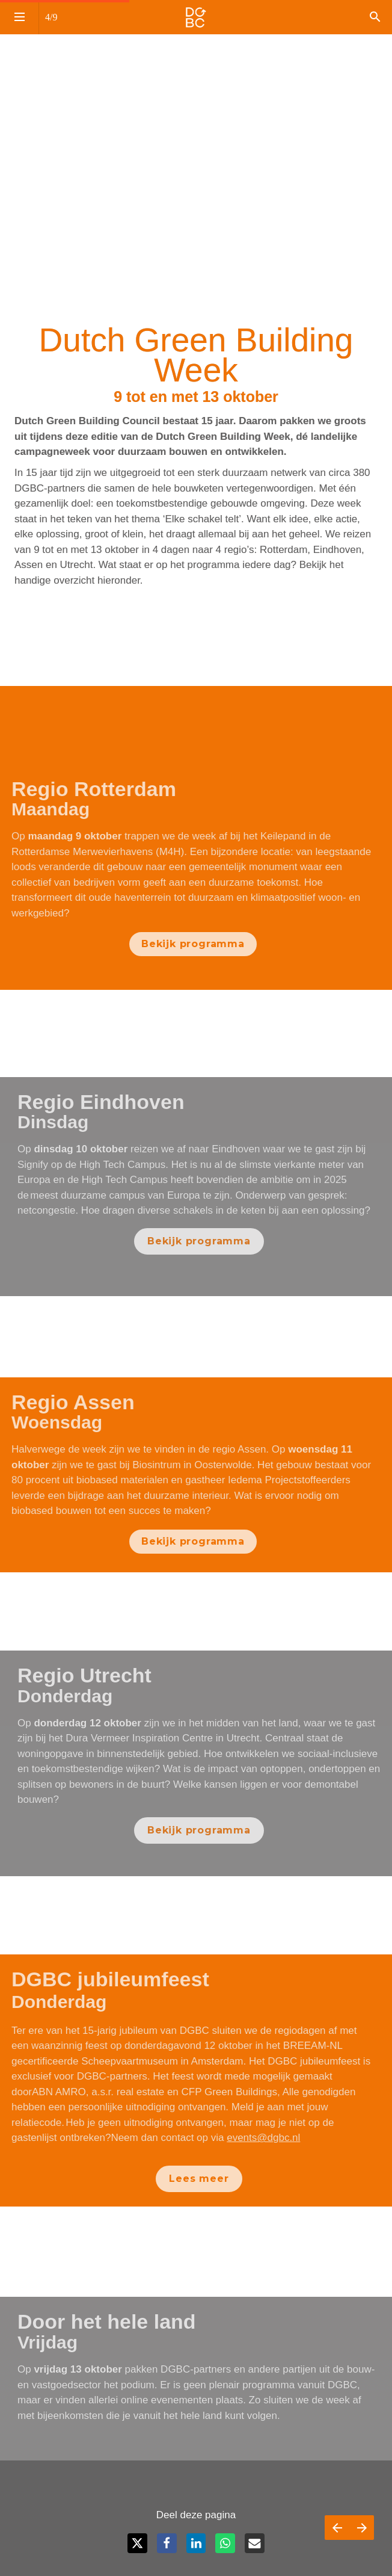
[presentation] (196, 107)
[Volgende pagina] (361, 2527)
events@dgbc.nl (258, 2137)
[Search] (375, 17)
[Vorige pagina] (337, 2527)
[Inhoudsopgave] (19, 17)
